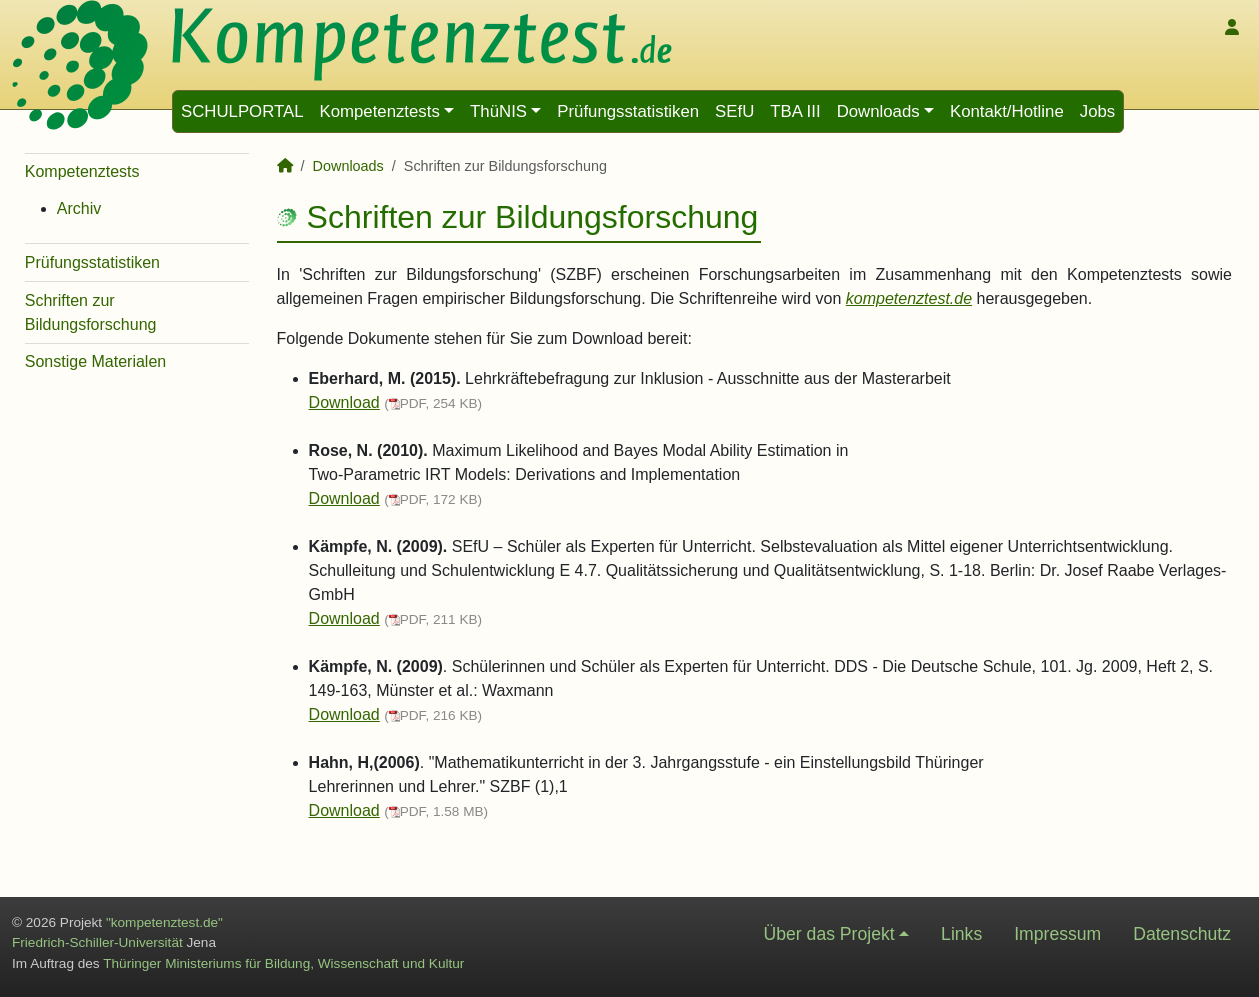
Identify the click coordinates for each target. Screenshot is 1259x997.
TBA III (795, 111)
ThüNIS (498, 111)
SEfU (734, 111)
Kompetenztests (379, 111)
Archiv (79, 208)
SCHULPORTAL (242, 111)
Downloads (878, 111)
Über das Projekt (829, 934)
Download (344, 402)
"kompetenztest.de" (164, 922)
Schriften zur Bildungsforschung (91, 312)
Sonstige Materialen (95, 361)
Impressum (1057, 934)
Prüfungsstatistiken (628, 111)
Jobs (1097, 111)
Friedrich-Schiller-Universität (97, 942)
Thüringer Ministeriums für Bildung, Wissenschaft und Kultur (283, 963)
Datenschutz (1182, 934)
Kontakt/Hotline (1007, 111)
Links (961, 934)
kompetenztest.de (909, 298)
